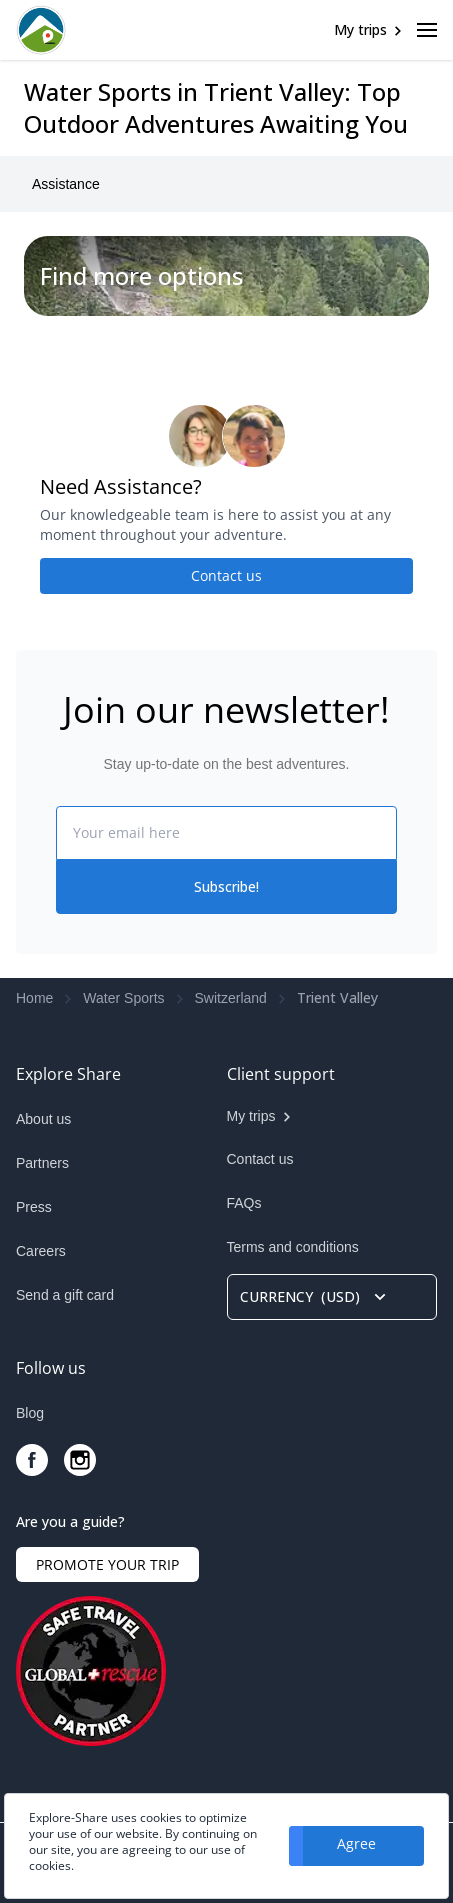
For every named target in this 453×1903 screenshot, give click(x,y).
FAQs (244, 1203)
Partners (42, 1163)
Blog (30, 1413)
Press (34, 1207)
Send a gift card (65, 1295)
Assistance (66, 184)
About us (43, 1119)
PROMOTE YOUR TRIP (107, 1564)
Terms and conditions (293, 1247)
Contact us (226, 575)
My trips (360, 29)
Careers (41, 1251)
